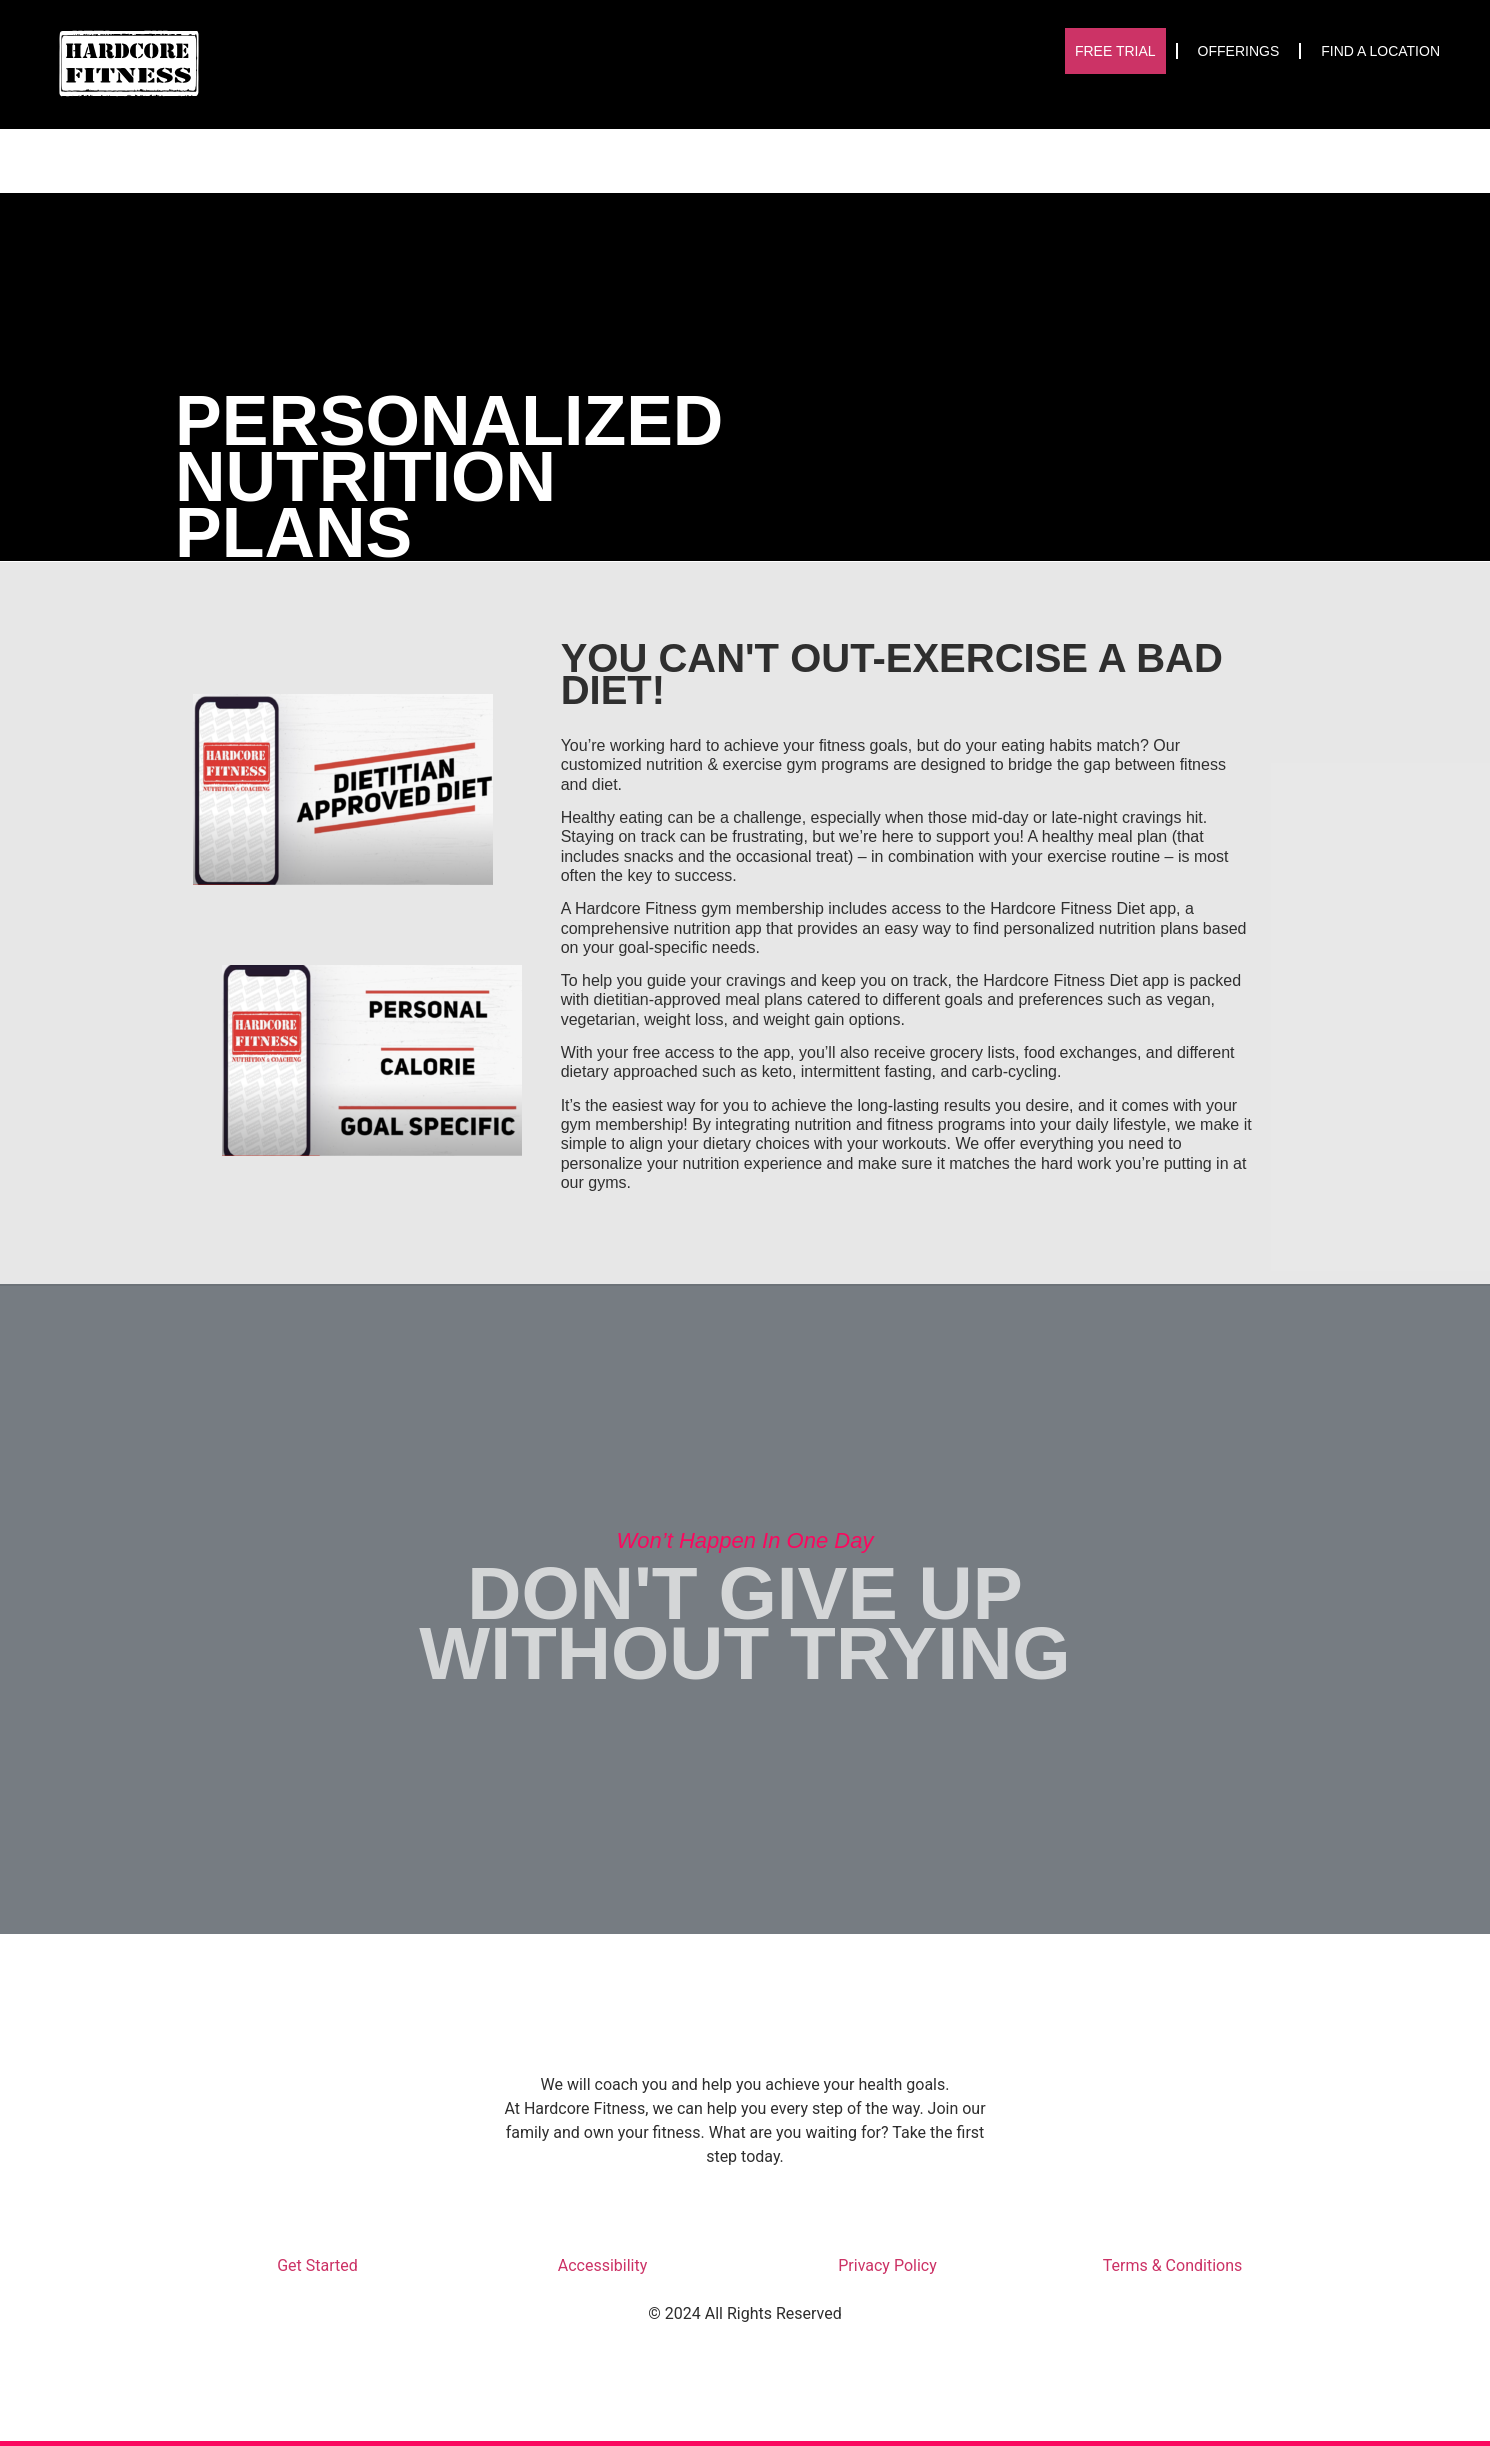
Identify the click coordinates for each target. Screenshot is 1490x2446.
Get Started (317, 2265)
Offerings (1239, 51)
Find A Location (1380, 51)
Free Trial (1115, 51)
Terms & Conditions (1173, 2265)
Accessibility (603, 2265)
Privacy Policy (887, 2265)
